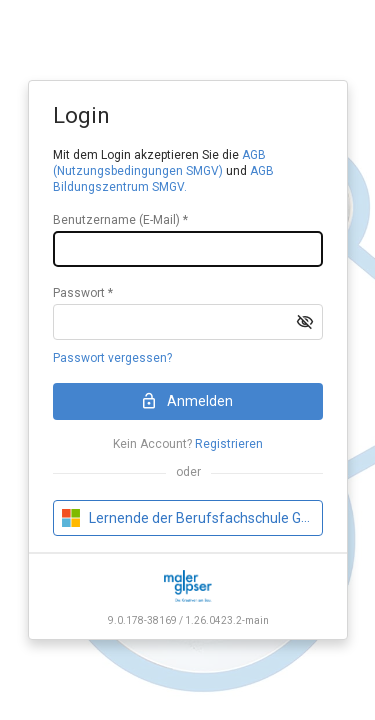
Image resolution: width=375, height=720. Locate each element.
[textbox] (188, 249)
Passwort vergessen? (112, 358)
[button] (305, 322)
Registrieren (229, 444)
